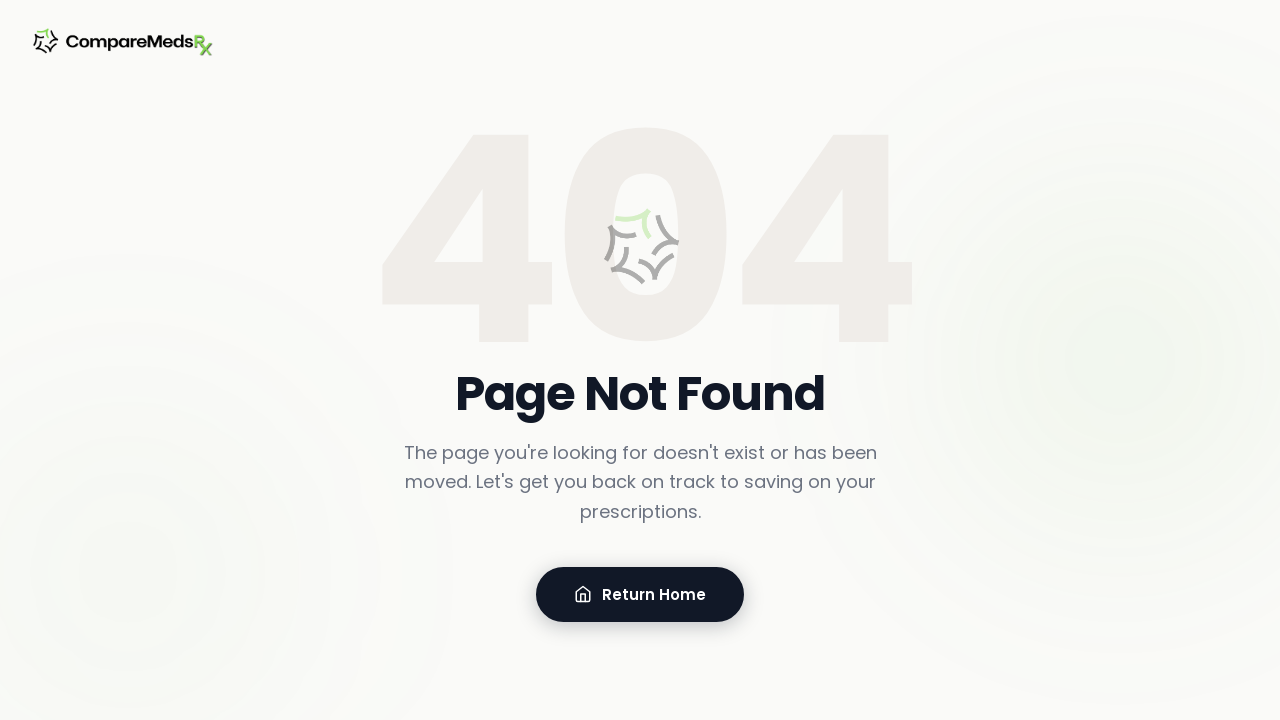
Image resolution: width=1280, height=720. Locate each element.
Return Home (640, 594)
